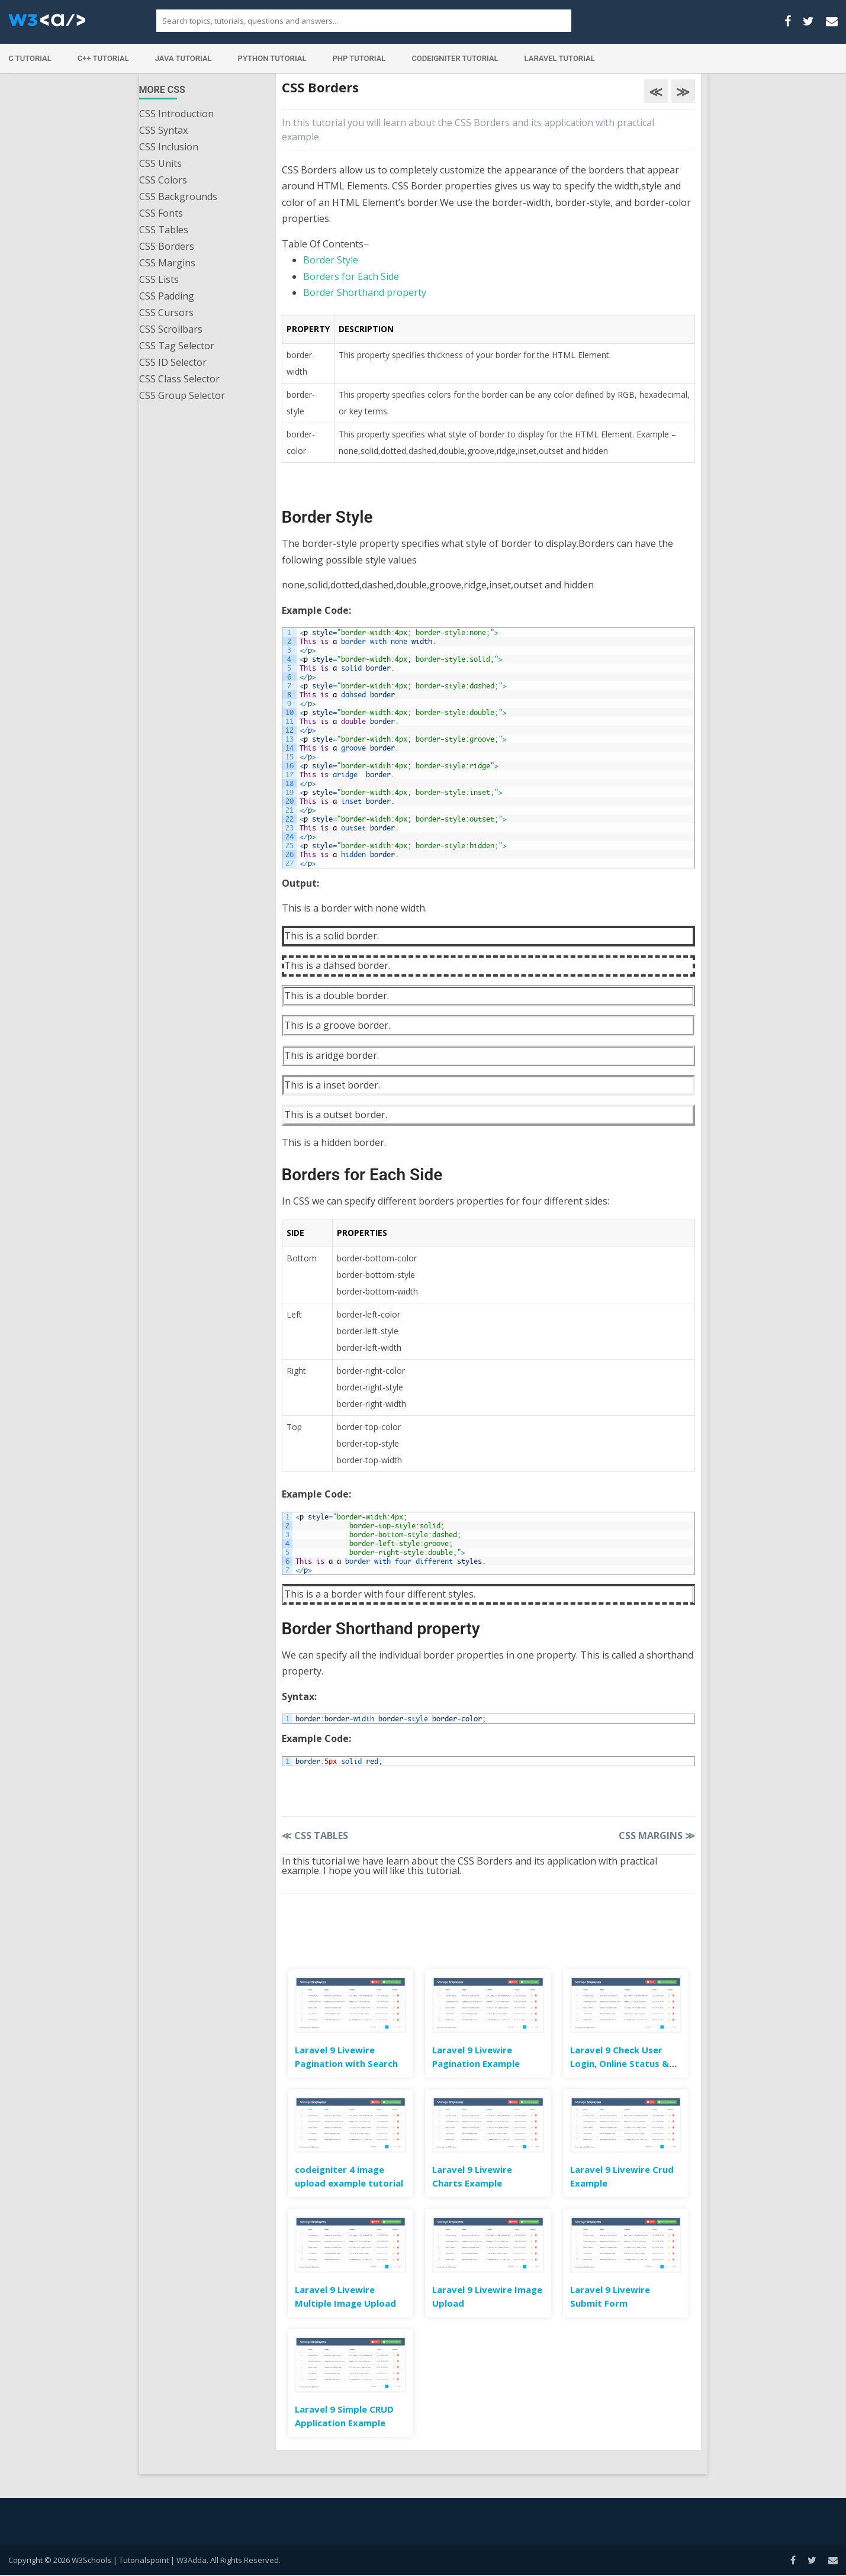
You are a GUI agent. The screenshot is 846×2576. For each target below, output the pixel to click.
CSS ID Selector (173, 362)
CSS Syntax (163, 130)
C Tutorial (30, 58)
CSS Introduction (176, 113)
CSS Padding (166, 295)
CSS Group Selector (182, 395)
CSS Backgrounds (178, 196)
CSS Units (160, 163)
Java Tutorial (183, 58)
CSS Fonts (161, 213)
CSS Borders (166, 246)
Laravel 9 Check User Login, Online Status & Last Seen (619, 2063)
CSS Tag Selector (176, 345)
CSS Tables (163, 229)
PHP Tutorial (358, 58)
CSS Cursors (166, 312)
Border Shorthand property (364, 292)
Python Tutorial (272, 58)
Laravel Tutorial (560, 58)
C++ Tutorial (103, 58)
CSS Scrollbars (170, 329)
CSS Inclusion (168, 146)
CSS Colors (163, 179)
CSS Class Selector (179, 378)
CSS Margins (167, 262)
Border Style (330, 259)
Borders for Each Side (351, 276)
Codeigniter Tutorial (454, 58)
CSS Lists (159, 279)
